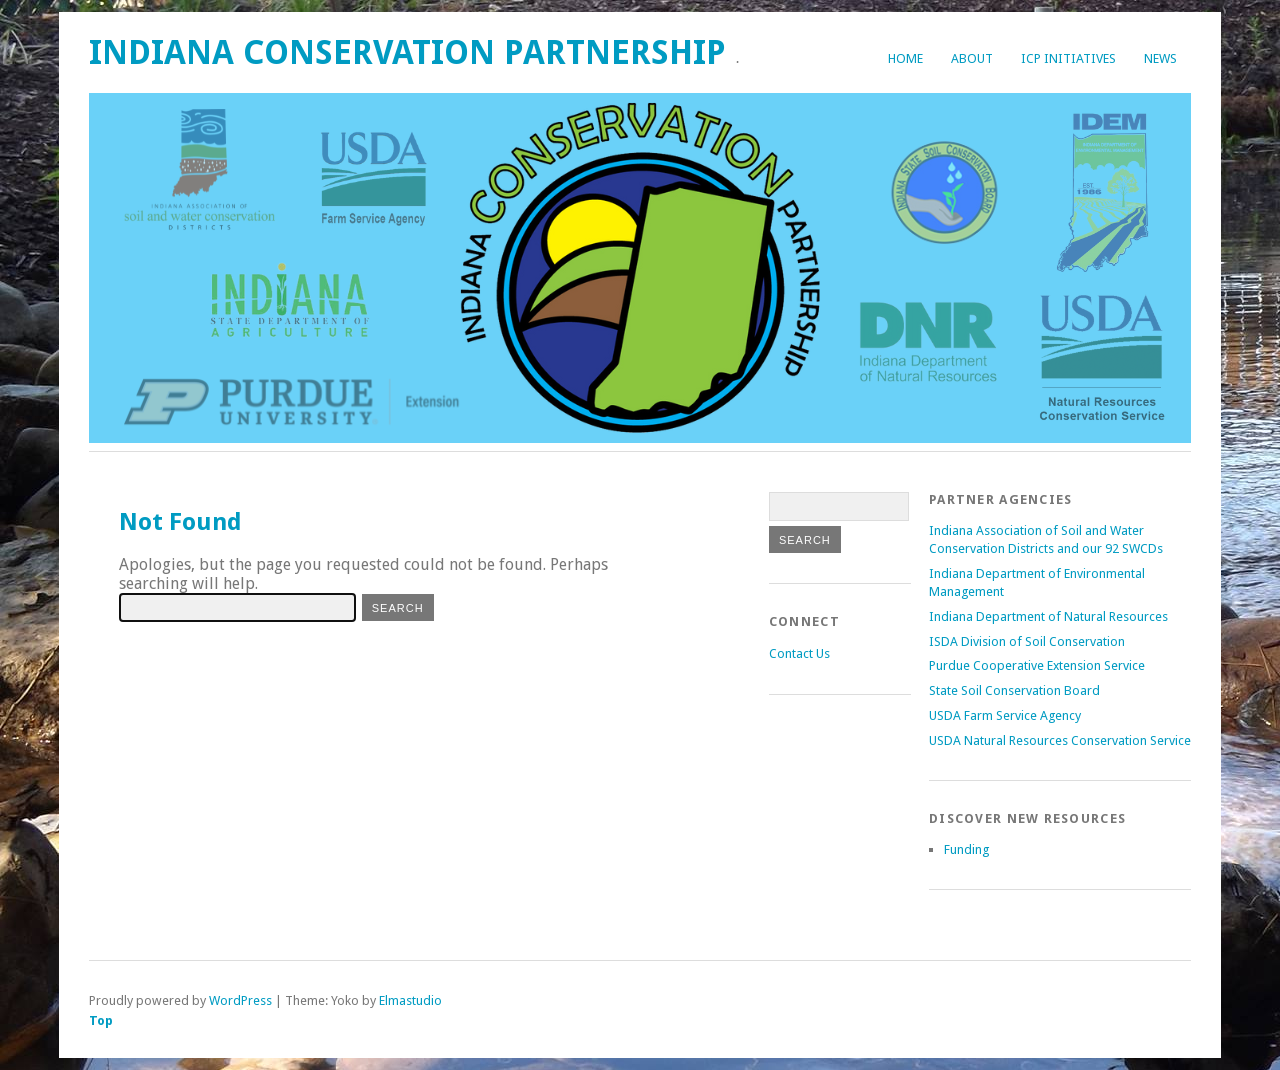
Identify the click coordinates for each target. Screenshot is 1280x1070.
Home (905, 58)
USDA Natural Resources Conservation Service (1060, 740)
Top (101, 1020)
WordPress (240, 1000)
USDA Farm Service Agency (1005, 715)
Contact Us (799, 653)
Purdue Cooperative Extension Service (1037, 665)
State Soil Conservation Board (1014, 690)
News (1160, 58)
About (972, 58)
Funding (966, 849)
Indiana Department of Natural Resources (1048, 616)
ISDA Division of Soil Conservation (1027, 641)
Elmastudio (410, 1000)
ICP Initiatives (1068, 58)
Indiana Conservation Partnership (407, 52)
